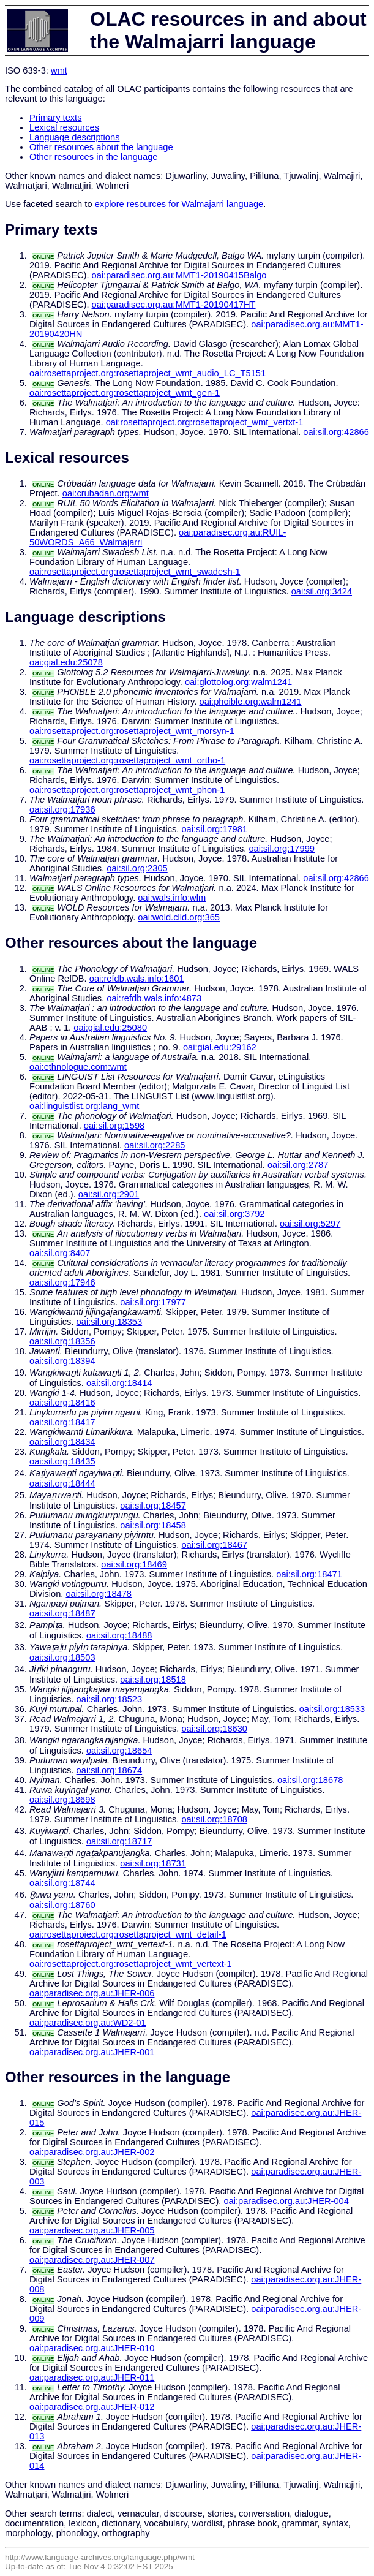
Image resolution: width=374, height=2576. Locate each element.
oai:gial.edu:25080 (110, 1027)
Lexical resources (64, 127)
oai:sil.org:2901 (108, 1194)
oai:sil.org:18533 (332, 1709)
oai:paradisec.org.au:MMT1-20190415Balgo (179, 275)
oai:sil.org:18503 (62, 1657)
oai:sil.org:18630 (214, 1728)
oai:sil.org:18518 (153, 1679)
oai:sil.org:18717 (119, 1841)
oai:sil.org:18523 (110, 1699)
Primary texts (55, 118)
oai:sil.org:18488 (119, 1635)
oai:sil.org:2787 (297, 1165)
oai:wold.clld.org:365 (179, 917)
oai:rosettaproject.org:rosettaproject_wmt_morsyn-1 (131, 731)
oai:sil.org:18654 (119, 1751)
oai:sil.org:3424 (321, 591)
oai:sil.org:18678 (310, 1780)
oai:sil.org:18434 (62, 1442)
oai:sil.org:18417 (62, 1422)
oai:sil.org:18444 (62, 1483)
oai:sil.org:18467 (214, 1545)
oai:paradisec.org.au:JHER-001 (92, 2052)
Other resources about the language (101, 147)
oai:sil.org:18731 (153, 1863)
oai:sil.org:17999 (282, 849)
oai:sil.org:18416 (62, 1402)
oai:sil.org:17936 (62, 809)
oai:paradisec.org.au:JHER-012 (92, 2407)
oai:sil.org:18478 (98, 1594)
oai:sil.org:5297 (310, 1224)
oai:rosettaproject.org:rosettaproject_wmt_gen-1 (124, 393)
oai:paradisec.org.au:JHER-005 (92, 2230)
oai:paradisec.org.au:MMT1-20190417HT (174, 304)
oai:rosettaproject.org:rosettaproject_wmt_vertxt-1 (205, 422)
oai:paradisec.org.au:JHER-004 (286, 2201)
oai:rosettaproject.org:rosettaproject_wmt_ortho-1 (127, 760)
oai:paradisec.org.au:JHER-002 (92, 2152)
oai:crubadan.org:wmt (105, 493)
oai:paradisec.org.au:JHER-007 (92, 2260)
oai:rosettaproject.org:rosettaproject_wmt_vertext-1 (130, 1964)
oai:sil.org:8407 (59, 1253)
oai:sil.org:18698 (62, 1800)
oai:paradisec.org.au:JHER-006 (92, 1993)
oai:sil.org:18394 (62, 1361)
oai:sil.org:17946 (62, 1282)
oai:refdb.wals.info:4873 (154, 998)
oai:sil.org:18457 (153, 1505)
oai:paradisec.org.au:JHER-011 (92, 2377)
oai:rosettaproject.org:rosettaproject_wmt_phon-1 (127, 790)
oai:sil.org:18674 (110, 1770)
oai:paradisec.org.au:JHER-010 (92, 2348)
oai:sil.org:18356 (62, 1341)
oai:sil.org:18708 (214, 1819)
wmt (59, 70)
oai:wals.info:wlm (172, 898)
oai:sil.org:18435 (62, 1461)
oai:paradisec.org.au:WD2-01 (87, 2023)
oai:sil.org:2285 (154, 1145)
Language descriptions (74, 137)
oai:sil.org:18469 (134, 1564)
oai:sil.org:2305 (137, 868)
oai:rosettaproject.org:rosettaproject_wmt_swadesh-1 (135, 572)
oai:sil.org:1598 (114, 1126)
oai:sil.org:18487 (62, 1613)
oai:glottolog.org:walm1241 (238, 682)
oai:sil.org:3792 (234, 1214)
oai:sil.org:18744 (62, 1883)
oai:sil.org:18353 (110, 1322)
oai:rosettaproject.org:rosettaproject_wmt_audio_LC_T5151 (147, 373)
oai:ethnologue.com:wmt (78, 1067)
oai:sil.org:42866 (336, 432)
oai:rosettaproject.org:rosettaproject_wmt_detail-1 (127, 1934)
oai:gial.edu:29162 (219, 1047)
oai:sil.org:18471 (309, 1574)
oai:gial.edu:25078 (66, 662)
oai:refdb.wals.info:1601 (136, 978)
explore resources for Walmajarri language (179, 204)
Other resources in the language (93, 157)
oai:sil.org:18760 (62, 1905)
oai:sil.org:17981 (214, 829)
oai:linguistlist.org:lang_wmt (84, 1106)
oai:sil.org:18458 (153, 1525)
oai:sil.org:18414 (119, 1383)
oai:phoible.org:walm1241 (251, 702)
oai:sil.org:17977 (153, 1302)
